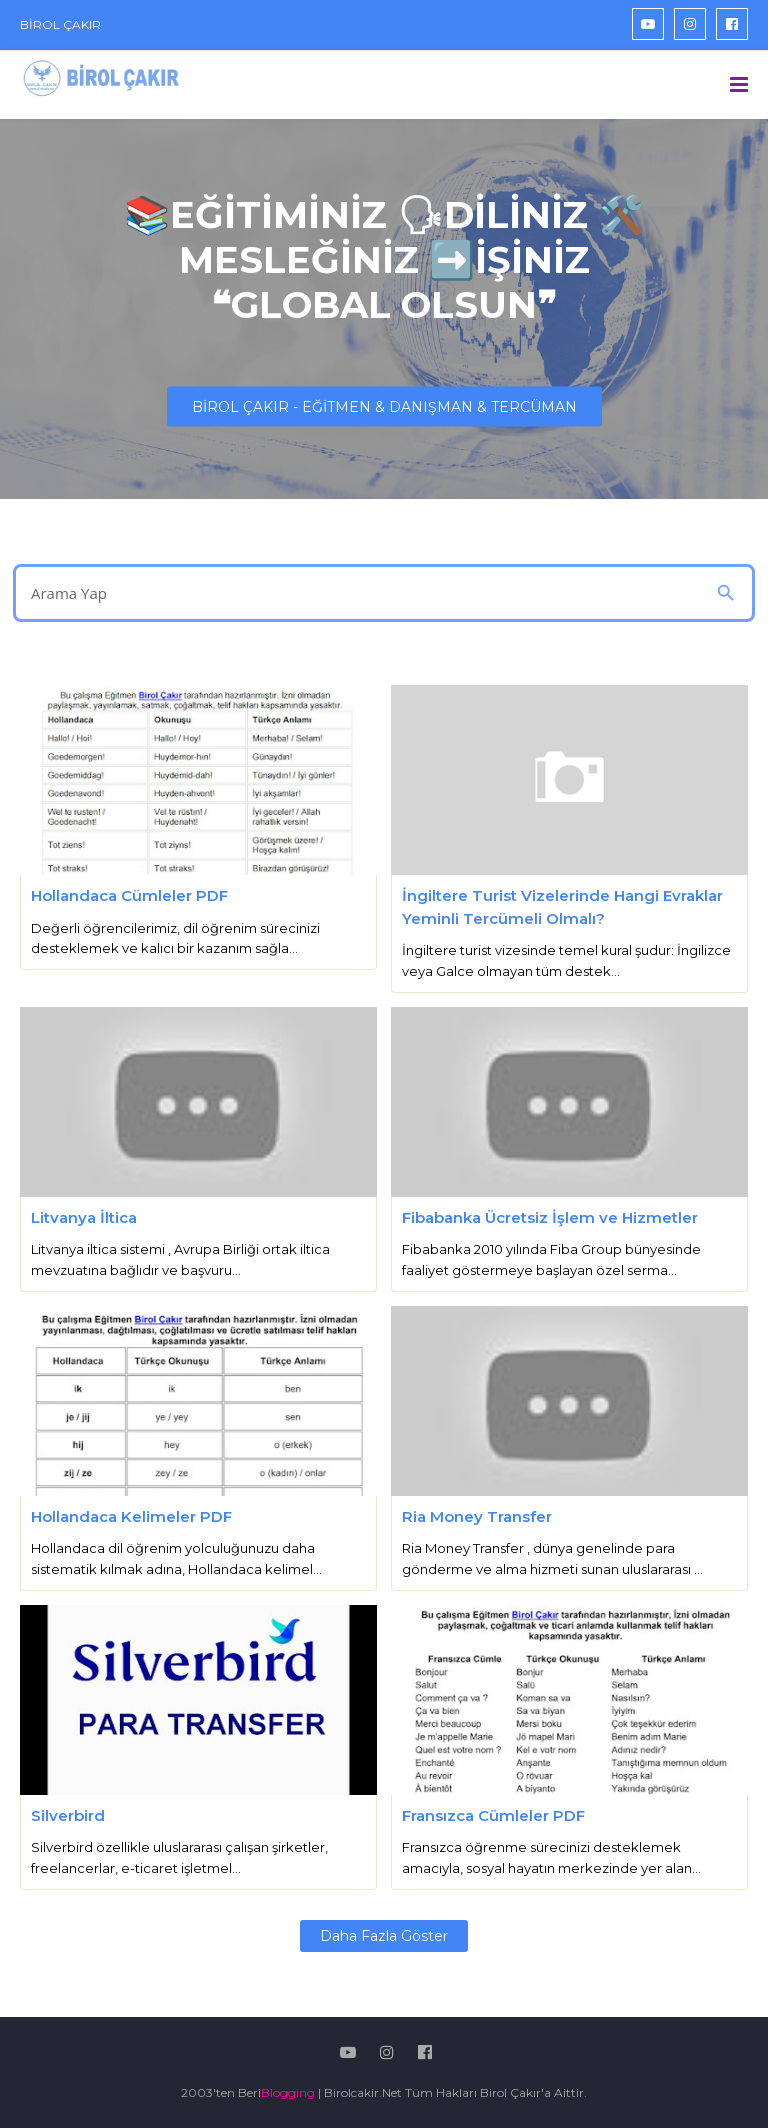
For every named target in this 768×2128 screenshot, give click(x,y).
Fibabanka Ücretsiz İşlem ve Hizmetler (550, 1217)
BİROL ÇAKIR (60, 24)
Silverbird (68, 1815)
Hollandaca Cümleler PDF (129, 895)
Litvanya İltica (84, 1217)
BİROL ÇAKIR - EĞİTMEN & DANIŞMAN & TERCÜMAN (384, 407)
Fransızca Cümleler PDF (493, 1815)
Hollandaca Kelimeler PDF (131, 1516)
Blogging (288, 2092)
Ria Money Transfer (477, 1516)
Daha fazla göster (384, 1936)
